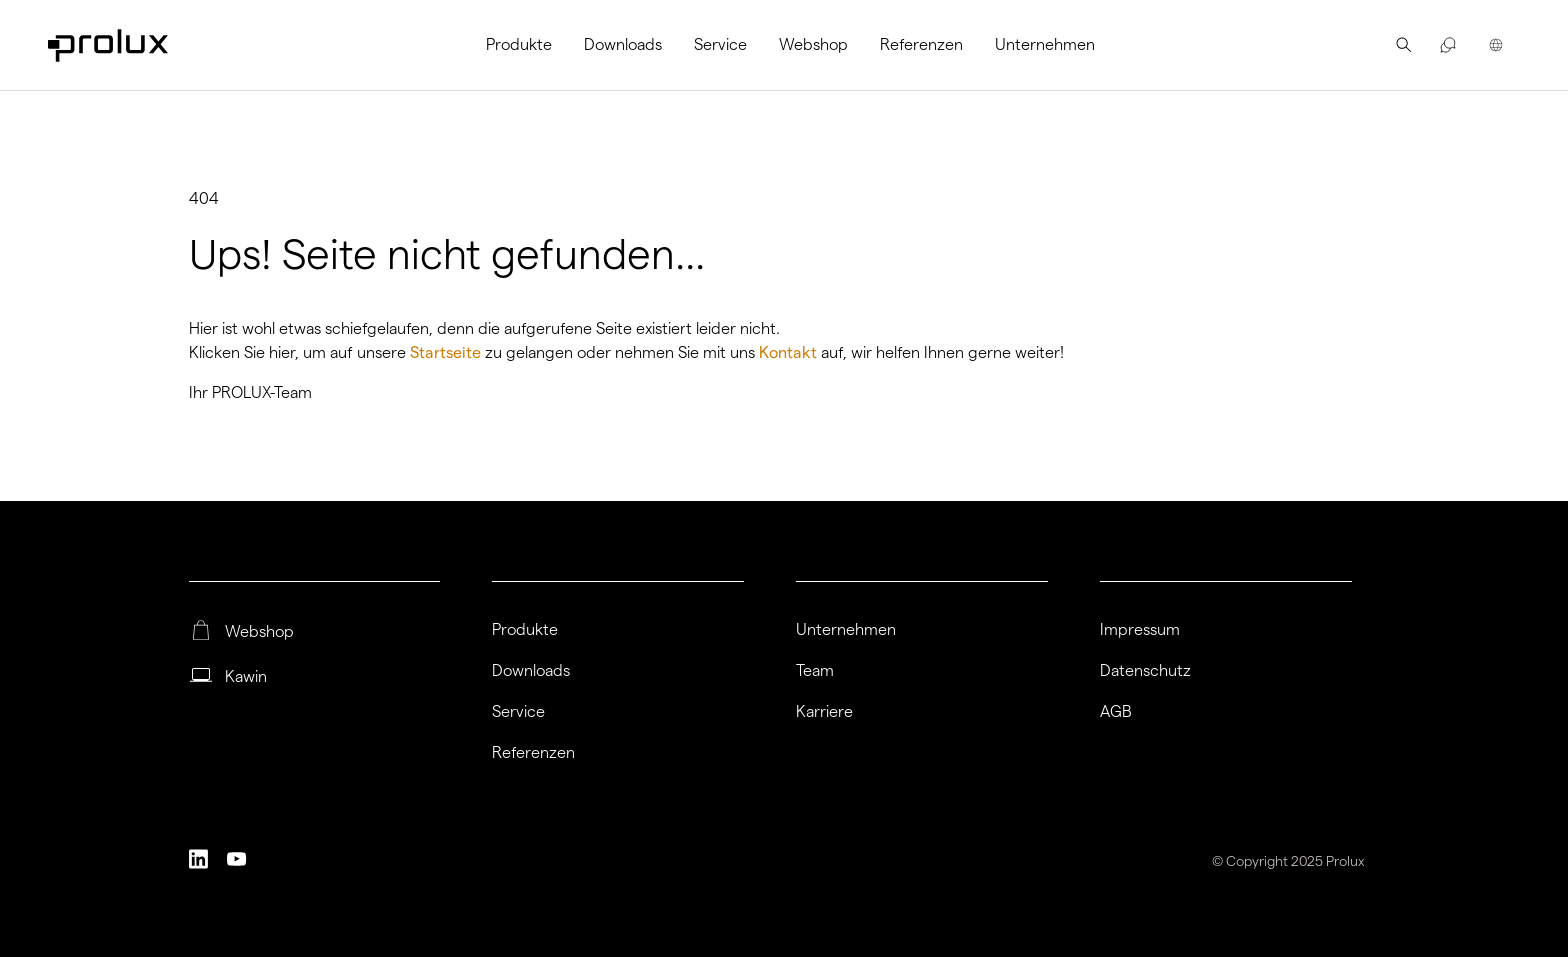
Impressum (1140, 630)
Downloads (623, 44)
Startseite (447, 352)
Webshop (813, 44)
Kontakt (790, 352)
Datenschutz (1145, 671)
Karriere (824, 712)
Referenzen (921, 44)
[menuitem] (527, 45)
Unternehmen (1045, 44)
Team (815, 671)
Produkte (519, 44)
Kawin (246, 677)
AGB (1116, 712)
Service (720, 44)
